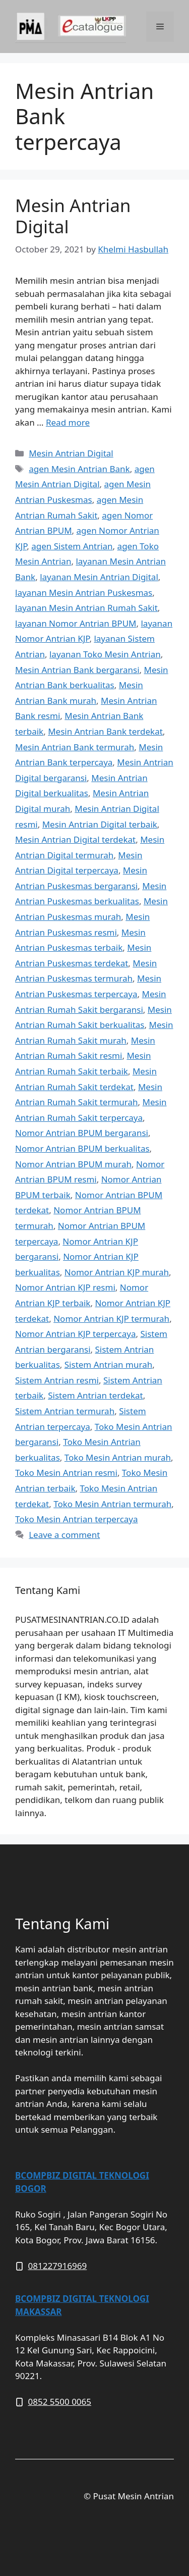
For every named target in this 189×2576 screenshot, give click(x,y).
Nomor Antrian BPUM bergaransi (81, 1133)
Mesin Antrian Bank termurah (74, 747)
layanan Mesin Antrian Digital (99, 577)
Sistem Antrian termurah (64, 1411)
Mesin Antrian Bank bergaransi (77, 670)
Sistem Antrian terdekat (95, 1395)
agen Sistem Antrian (71, 546)
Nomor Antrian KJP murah (117, 1272)
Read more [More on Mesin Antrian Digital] (68, 422)
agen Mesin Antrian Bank (79, 469)
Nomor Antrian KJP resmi (65, 1287)
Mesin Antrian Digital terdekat (75, 839)
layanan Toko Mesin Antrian (105, 654)
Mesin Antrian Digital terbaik (99, 824)
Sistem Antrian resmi (57, 1380)
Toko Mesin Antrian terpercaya (76, 1519)
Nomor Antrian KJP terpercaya (75, 1333)
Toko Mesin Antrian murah (118, 1457)
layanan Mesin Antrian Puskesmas (83, 592)
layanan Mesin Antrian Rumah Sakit (86, 607)
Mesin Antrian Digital (73, 215)
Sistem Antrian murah (108, 1364)
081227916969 (57, 2266)
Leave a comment (64, 1534)
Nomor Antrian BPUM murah (73, 1164)
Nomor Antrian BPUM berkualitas (82, 1148)
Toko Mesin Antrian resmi (66, 1472)
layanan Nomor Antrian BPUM (75, 623)
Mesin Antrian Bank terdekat (105, 731)
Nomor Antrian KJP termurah (111, 1318)
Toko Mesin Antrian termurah (112, 1504)
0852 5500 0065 (60, 2401)
